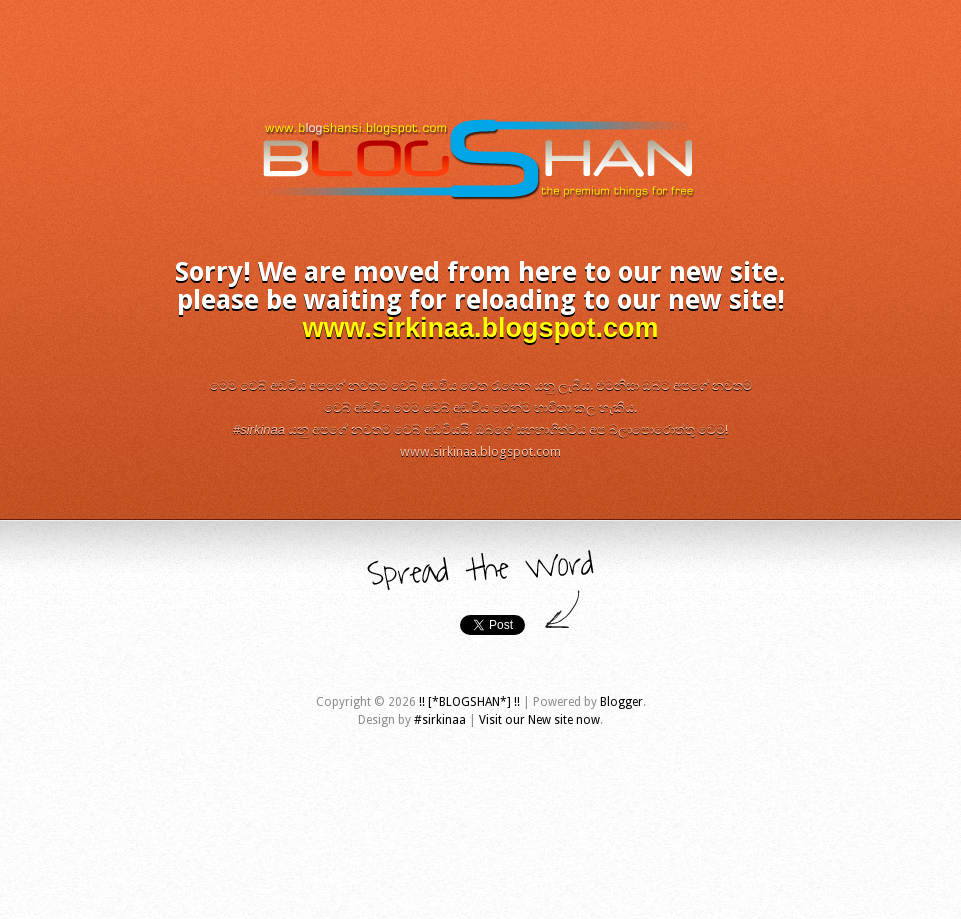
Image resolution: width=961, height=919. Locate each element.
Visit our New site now (539, 720)
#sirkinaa (440, 720)
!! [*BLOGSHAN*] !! (469, 702)
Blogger (621, 702)
